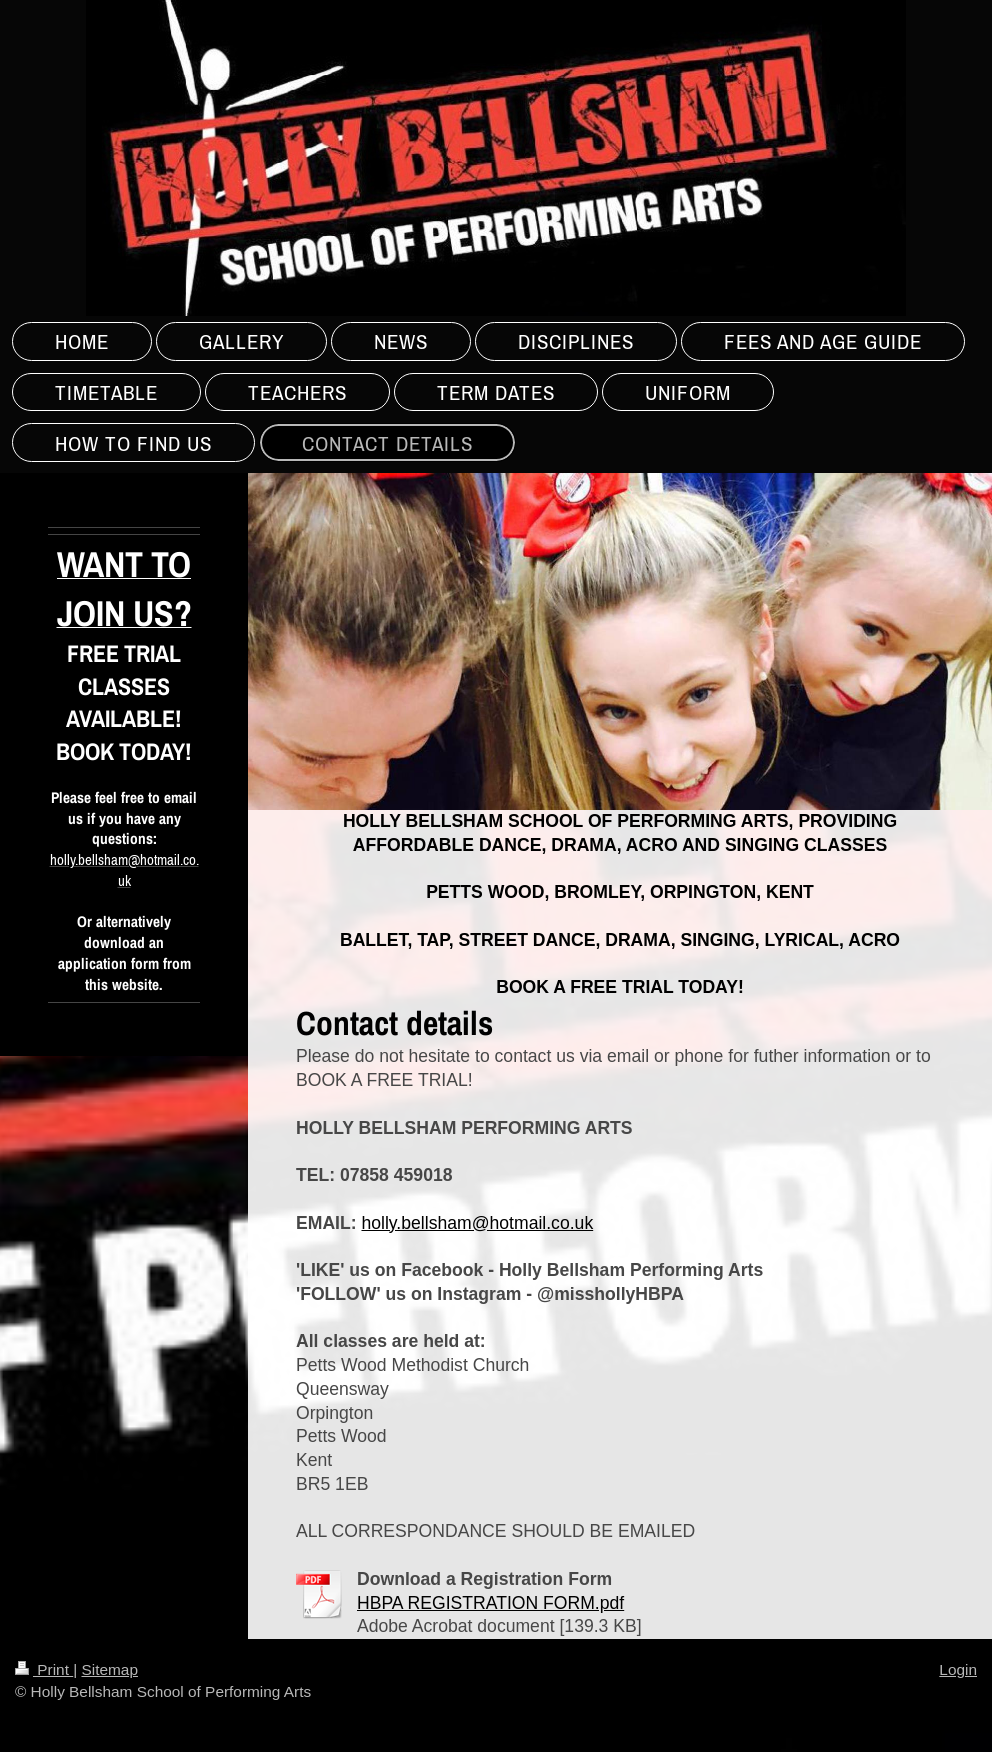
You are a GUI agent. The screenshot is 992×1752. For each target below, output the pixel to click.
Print (44, 1669)
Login (958, 1669)
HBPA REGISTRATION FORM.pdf (490, 1603)
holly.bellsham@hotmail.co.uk (477, 1223)
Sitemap (109, 1669)
